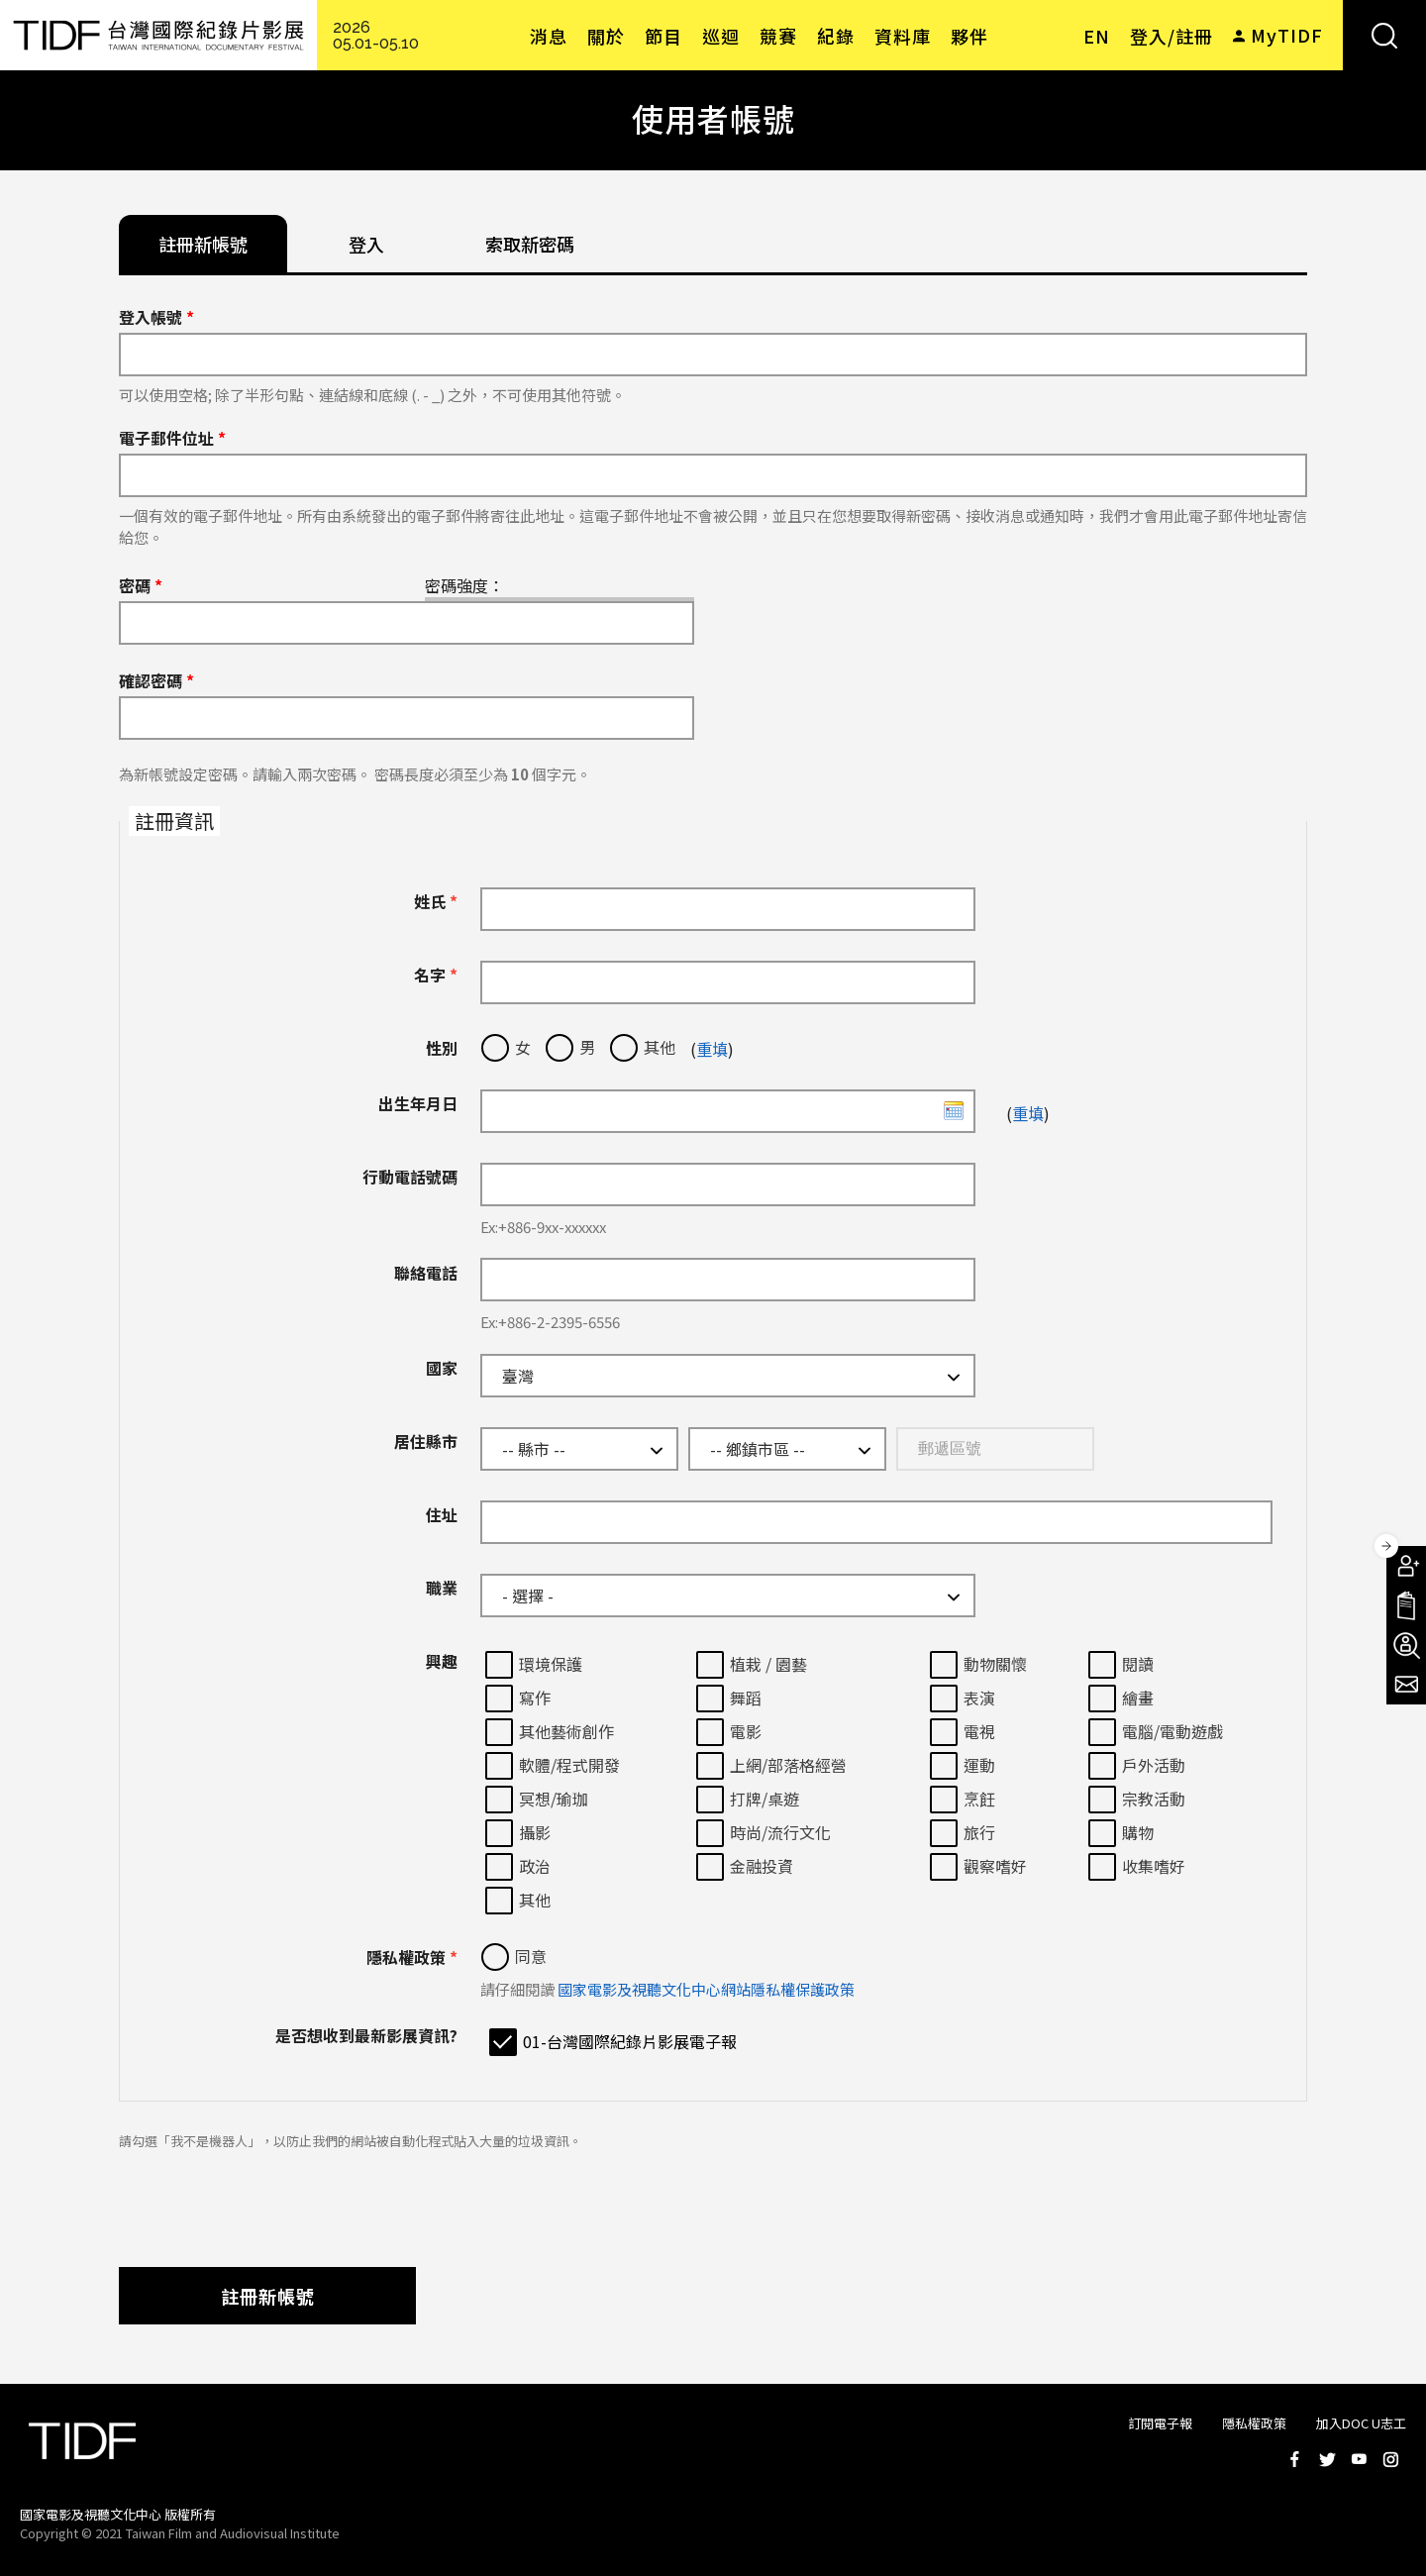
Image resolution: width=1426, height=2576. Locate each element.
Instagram (1390, 2459)
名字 (436, 974)
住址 (442, 1514)
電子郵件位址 (172, 438)
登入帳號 (156, 317)
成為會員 (1406, 1566)
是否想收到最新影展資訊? (366, 2035)
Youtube (1359, 2459)
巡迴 (721, 36)
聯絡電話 (426, 1273)
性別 (442, 1048)
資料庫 (902, 36)
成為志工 (1406, 1645)
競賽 (778, 36)
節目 (663, 36)
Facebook (1295, 2459)
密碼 (140, 585)
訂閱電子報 (1160, 2423)
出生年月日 (418, 1103)
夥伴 (969, 36)
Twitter (1327, 2459)
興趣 (442, 1661)
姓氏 (436, 901)
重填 (712, 1049)
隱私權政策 (412, 1957)
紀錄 (836, 36)
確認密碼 (156, 680)
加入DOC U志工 (1361, 2423)
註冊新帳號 (268, 2296)
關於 (606, 36)
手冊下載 (1406, 1605)
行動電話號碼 (410, 1176)
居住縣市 (426, 1441)
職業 (442, 1587)
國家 (442, 1368)
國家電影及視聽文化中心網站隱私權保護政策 (706, 1989)
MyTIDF (1287, 35)
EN (1096, 36)
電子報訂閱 (1406, 1684)
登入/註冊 (1171, 36)
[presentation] (269, 2198)
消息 (548, 36)
